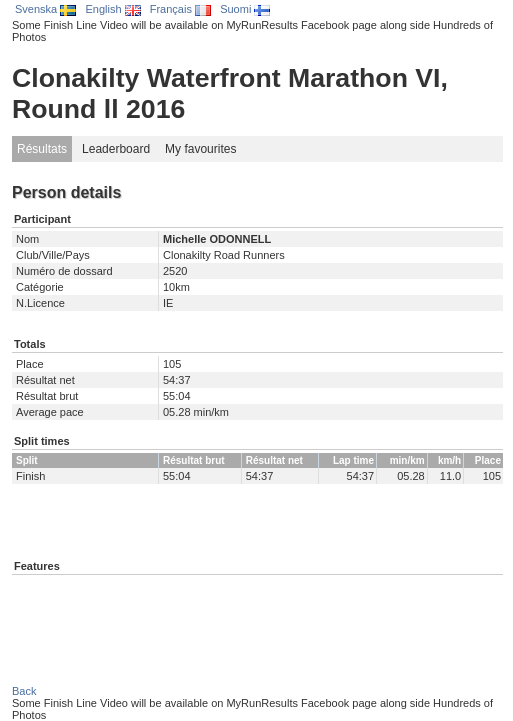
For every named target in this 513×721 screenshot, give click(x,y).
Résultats (42, 149)
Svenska (45, 9)
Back (24, 691)
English (112, 9)
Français (180, 9)
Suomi (245, 9)
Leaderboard (116, 149)
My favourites (200, 149)
